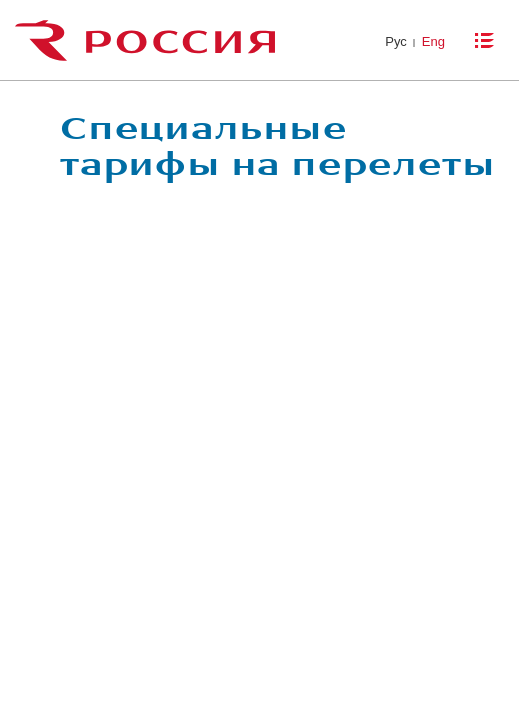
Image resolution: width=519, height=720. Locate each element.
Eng (433, 41)
